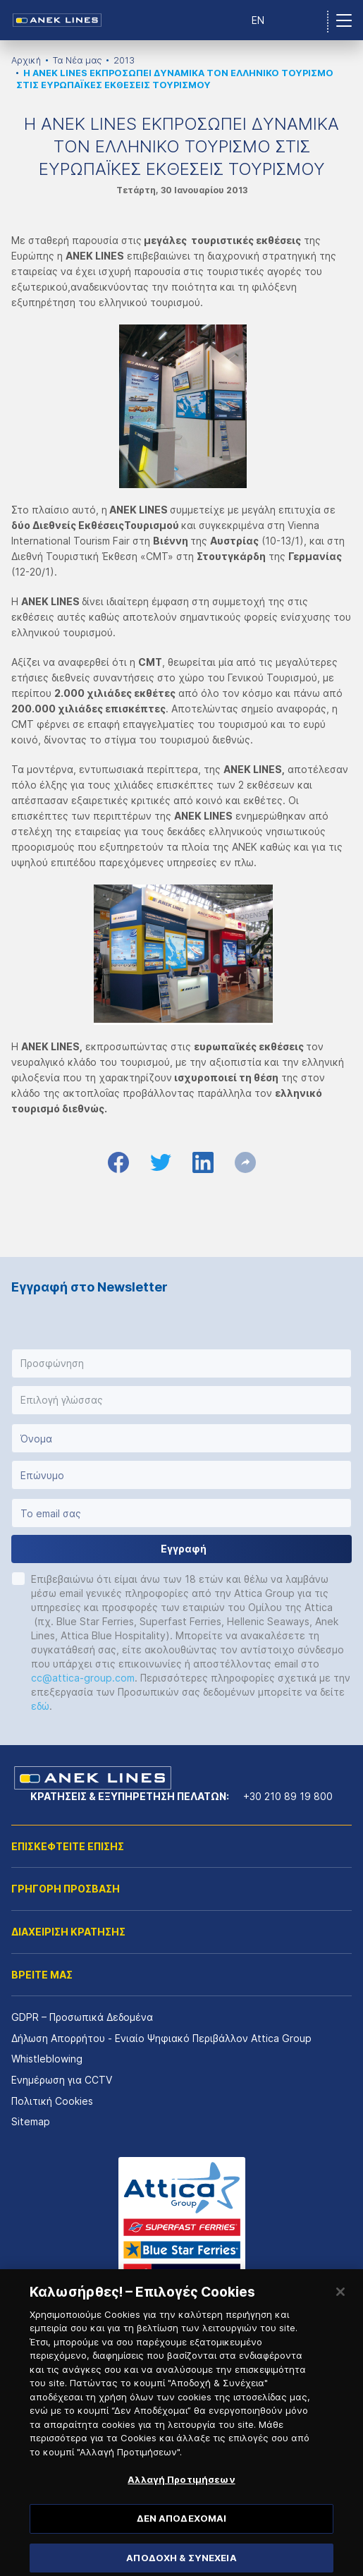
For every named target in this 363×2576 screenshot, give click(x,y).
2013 (124, 60)
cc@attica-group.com (83, 1678)
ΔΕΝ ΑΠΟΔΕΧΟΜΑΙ (182, 2535)
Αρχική (26, 60)
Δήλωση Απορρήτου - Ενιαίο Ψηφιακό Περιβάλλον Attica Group (161, 2038)
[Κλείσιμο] (340, 2308)
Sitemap (30, 2121)
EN (258, 20)
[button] (181, 1363)
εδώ (40, 1706)
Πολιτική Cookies (52, 2101)
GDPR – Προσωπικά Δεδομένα (82, 2017)
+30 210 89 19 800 (288, 1796)
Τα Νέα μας (77, 60)
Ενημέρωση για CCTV (61, 2080)
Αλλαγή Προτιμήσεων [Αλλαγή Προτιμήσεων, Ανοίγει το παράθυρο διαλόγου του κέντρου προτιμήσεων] (181, 2496)
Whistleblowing (46, 2059)
